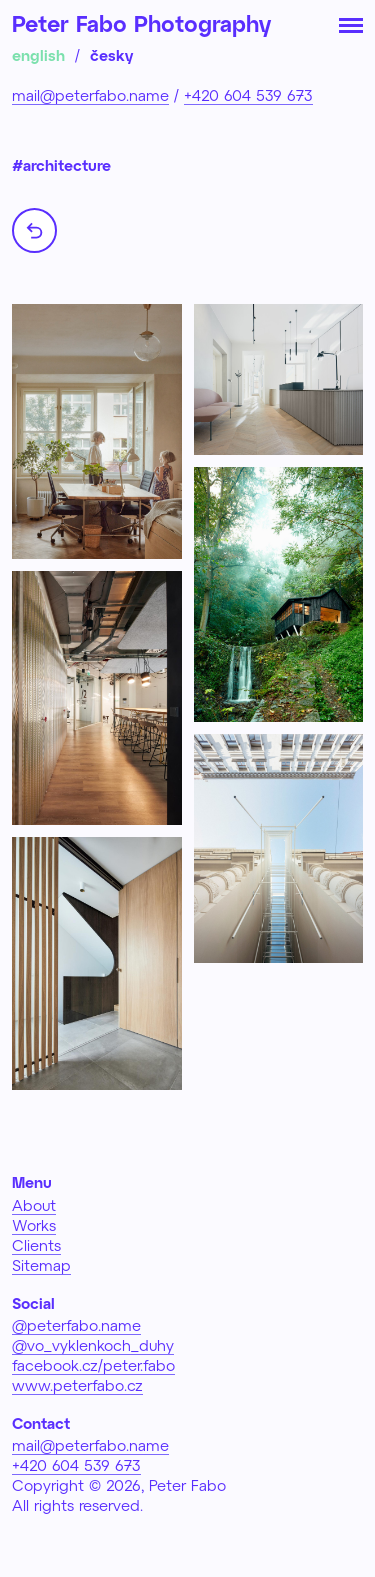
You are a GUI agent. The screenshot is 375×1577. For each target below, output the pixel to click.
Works (34, 1225)
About (34, 1205)
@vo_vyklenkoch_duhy (93, 1345)
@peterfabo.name (76, 1325)
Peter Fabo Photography (141, 23)
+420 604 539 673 (248, 95)
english (38, 55)
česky (111, 55)
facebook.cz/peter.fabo (93, 1365)
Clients (36, 1245)
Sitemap (41, 1265)
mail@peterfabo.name (90, 95)
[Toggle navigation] (351, 24)
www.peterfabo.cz (77, 1385)
